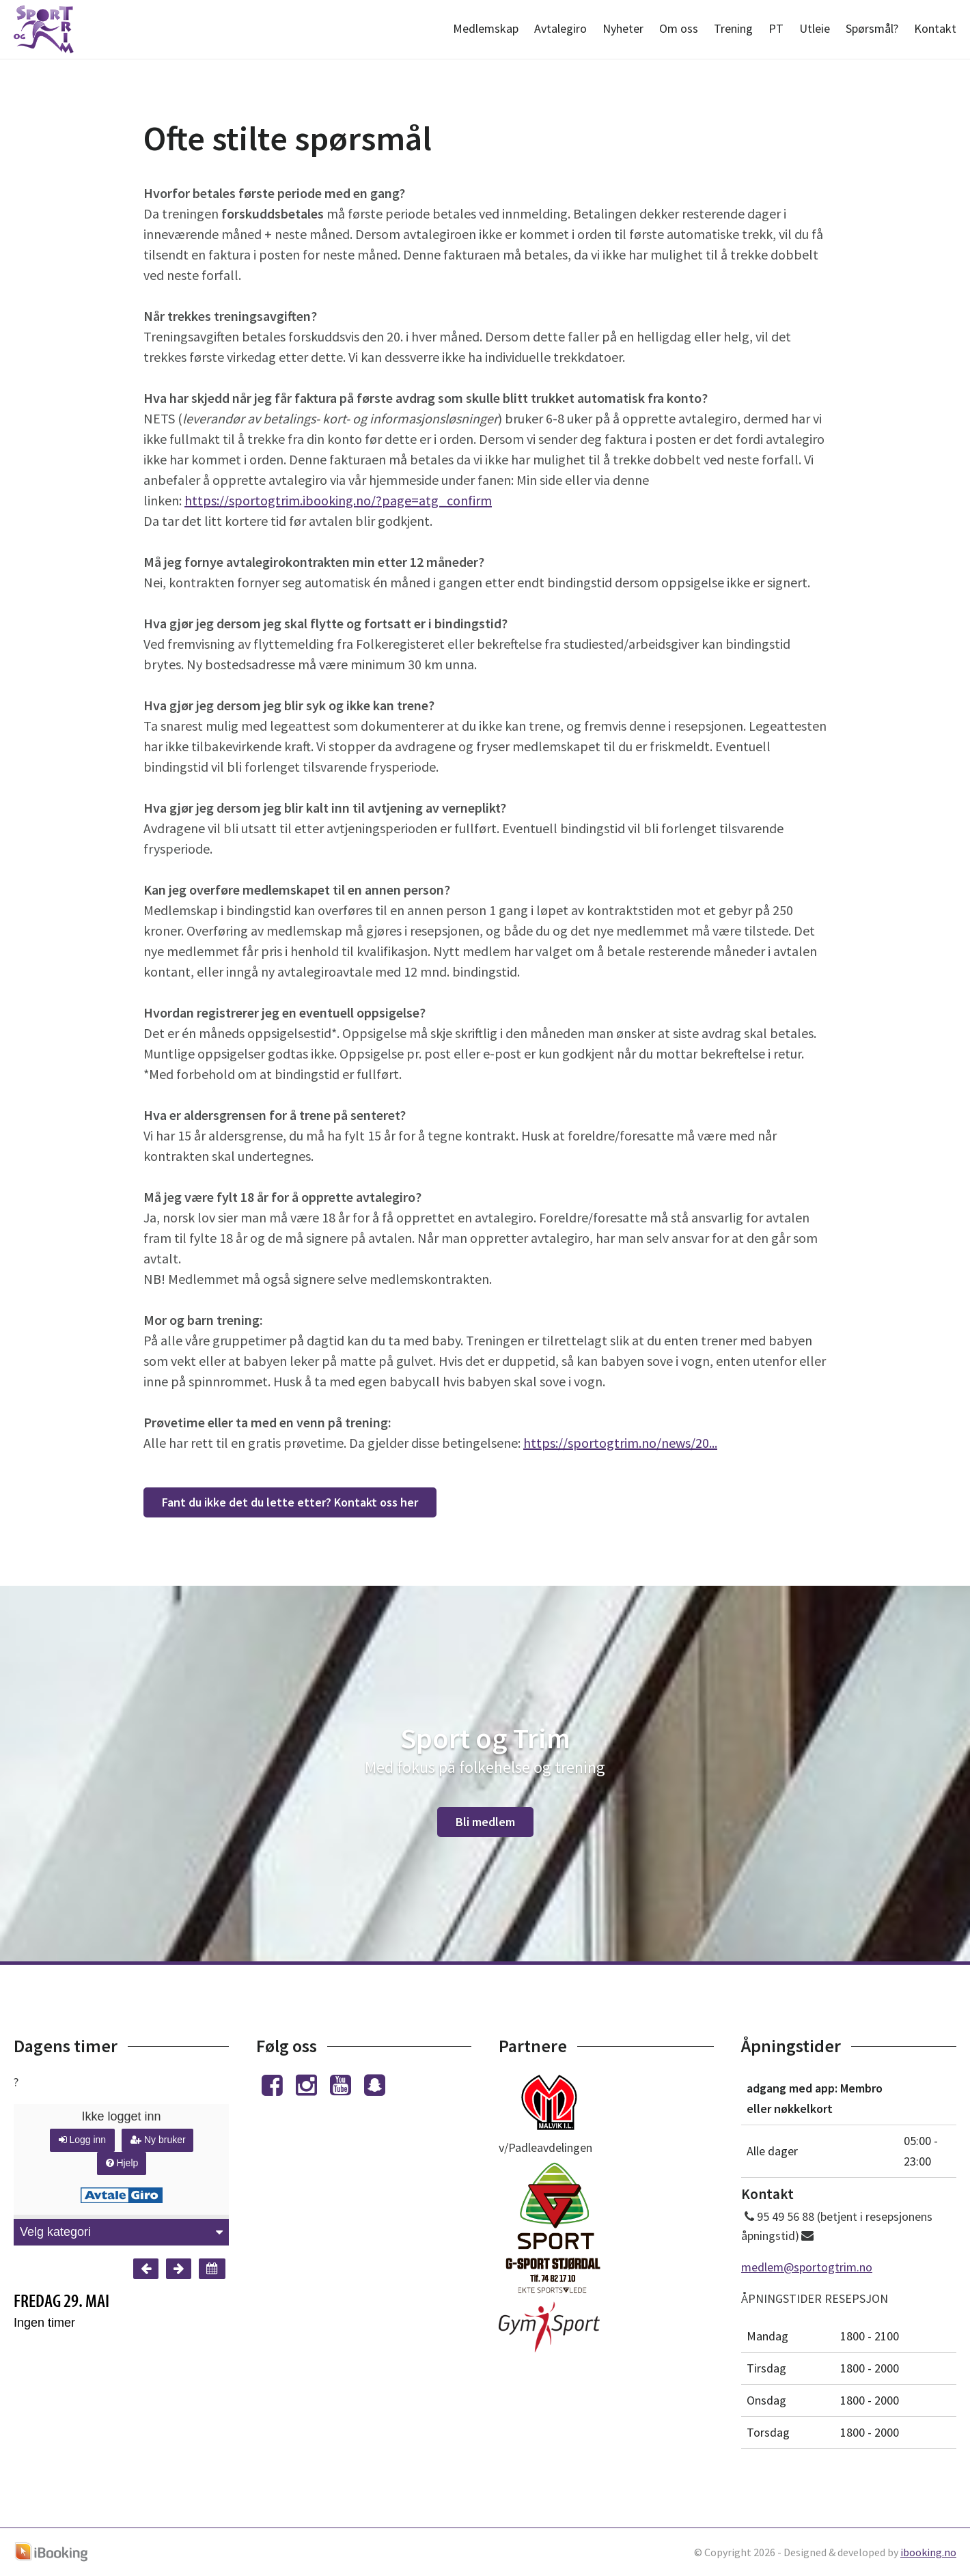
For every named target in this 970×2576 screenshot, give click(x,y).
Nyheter (622, 28)
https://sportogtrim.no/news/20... (620, 1442)
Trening (733, 28)
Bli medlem (485, 1822)
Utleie (814, 28)
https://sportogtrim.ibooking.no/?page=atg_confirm (338, 500)
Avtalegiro (560, 28)
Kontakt (935, 28)
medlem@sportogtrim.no (806, 2267)
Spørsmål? (872, 28)
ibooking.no (928, 2552)
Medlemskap (485, 28)
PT (776, 28)
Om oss (678, 28)
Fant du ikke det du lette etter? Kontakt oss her (290, 1502)
